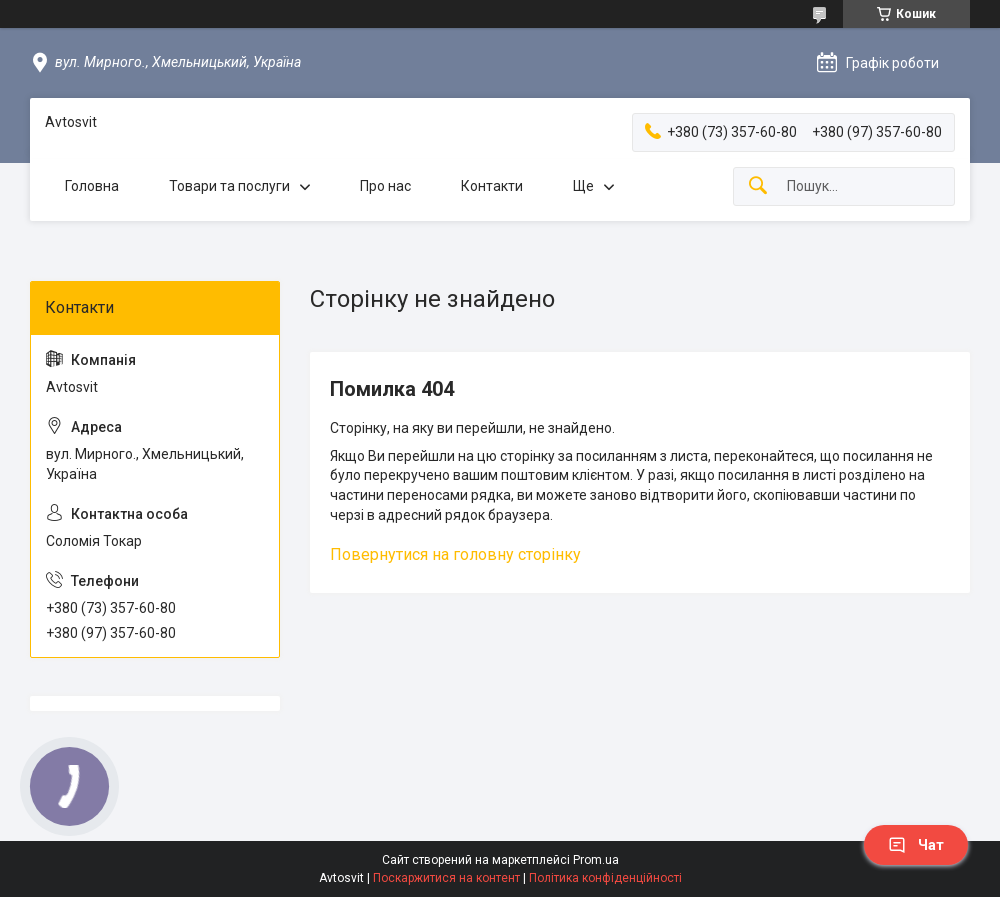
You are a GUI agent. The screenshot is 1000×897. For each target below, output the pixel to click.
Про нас (385, 186)
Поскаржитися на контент (446, 878)
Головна (92, 186)
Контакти (492, 186)
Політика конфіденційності (605, 878)
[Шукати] (758, 186)
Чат (916, 845)
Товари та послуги (229, 186)
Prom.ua (596, 860)
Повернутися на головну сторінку (455, 554)
